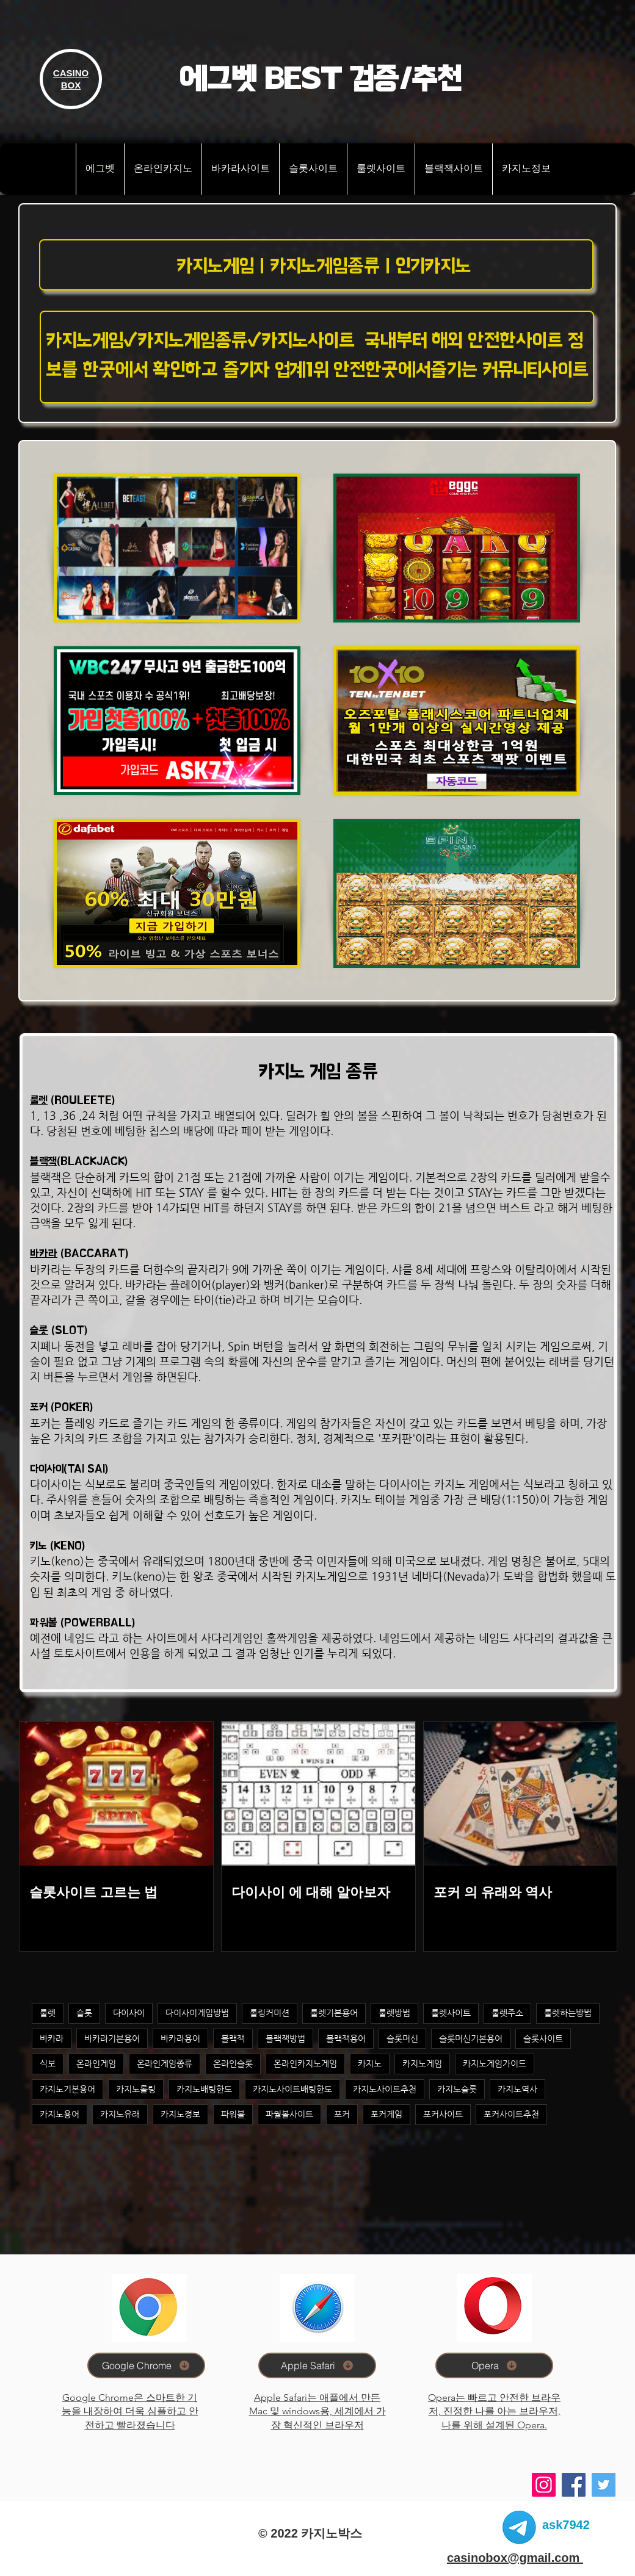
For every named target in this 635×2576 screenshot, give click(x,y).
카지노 (370, 2063)
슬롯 (39, 1330)
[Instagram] (544, 2485)
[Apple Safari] (317, 2365)
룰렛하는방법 (568, 2013)
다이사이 (129, 2013)
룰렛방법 (394, 2013)
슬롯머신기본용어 (471, 2038)
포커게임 (386, 2114)
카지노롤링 (136, 2089)
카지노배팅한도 (204, 2089)
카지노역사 (517, 2089)
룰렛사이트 (451, 2013)
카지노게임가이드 (494, 2063)
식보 (48, 2063)
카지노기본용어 (67, 2089)
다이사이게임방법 (197, 2013)
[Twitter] (603, 2485)
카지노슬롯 (457, 2089)
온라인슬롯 (233, 2063)
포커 (342, 2114)
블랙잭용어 (346, 2038)
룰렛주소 (507, 2013)
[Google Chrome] (146, 2365)
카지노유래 (120, 2114)
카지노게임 (422, 2063)
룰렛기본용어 (334, 2013)
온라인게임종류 (164, 2063)
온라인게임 (96, 2063)
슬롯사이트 (543, 2038)
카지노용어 (59, 2114)
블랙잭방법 (285, 2038)
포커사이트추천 (511, 2114)
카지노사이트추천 (384, 2089)
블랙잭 (43, 1161)
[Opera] (494, 2365)
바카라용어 (180, 2038)
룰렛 (39, 1100)
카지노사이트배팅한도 (292, 2089)
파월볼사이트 (289, 2114)
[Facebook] (574, 2485)
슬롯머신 (402, 2038)
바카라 (43, 1253)
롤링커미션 (269, 2013)
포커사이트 (443, 2114)
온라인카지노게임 (305, 2063)
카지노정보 (180, 2114)
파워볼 (233, 2114)
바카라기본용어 (112, 2038)
